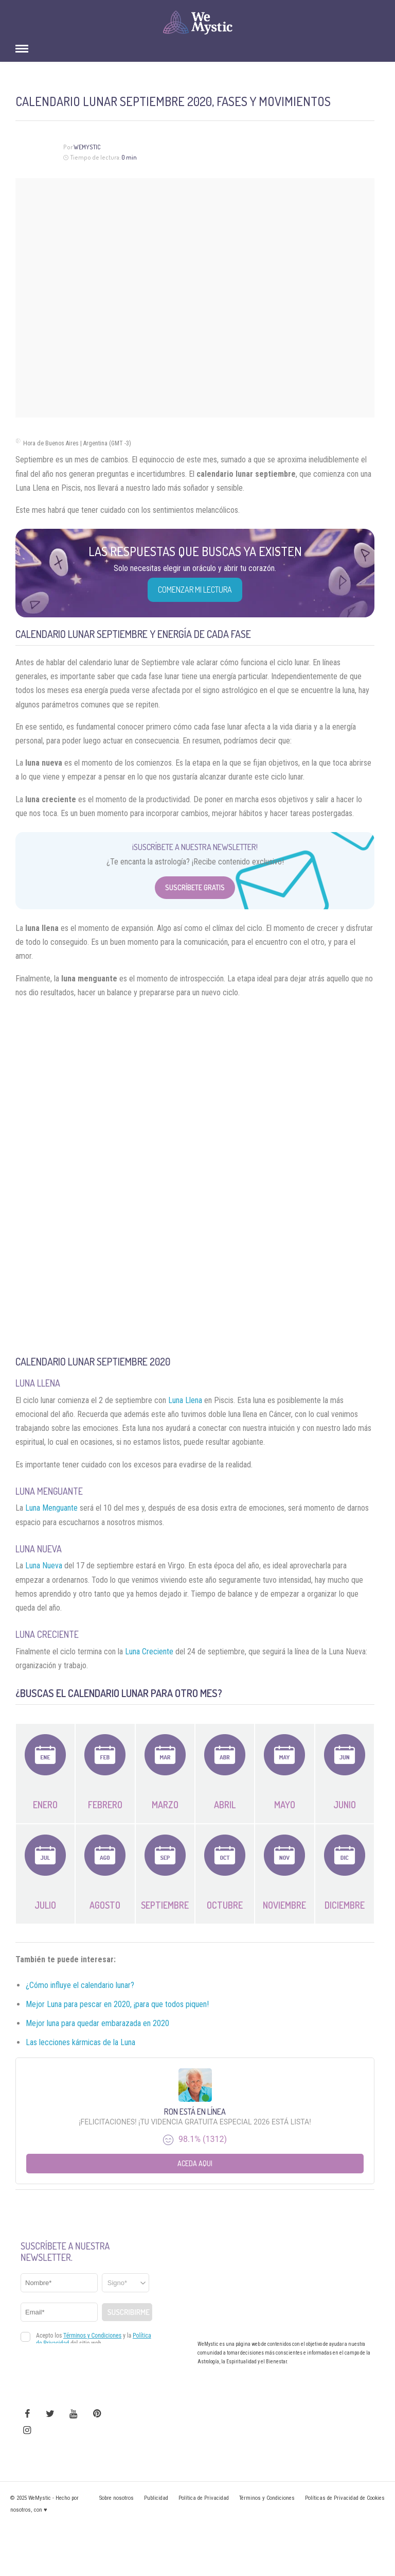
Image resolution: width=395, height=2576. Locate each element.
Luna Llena (185, 1400)
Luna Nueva (43, 1565)
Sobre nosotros (116, 2498)
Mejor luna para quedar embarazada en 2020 (97, 2023)
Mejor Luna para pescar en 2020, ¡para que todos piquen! (117, 2004)
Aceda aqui (194, 2163)
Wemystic (87, 147)
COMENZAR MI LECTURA (195, 589)
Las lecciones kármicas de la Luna (80, 2042)
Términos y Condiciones (267, 2498)
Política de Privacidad (203, 2498)
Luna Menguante (51, 1508)
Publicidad (156, 2498)
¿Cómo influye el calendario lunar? (80, 1985)
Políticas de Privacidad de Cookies (345, 2498)
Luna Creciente (149, 1651)
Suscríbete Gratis (195, 887)
